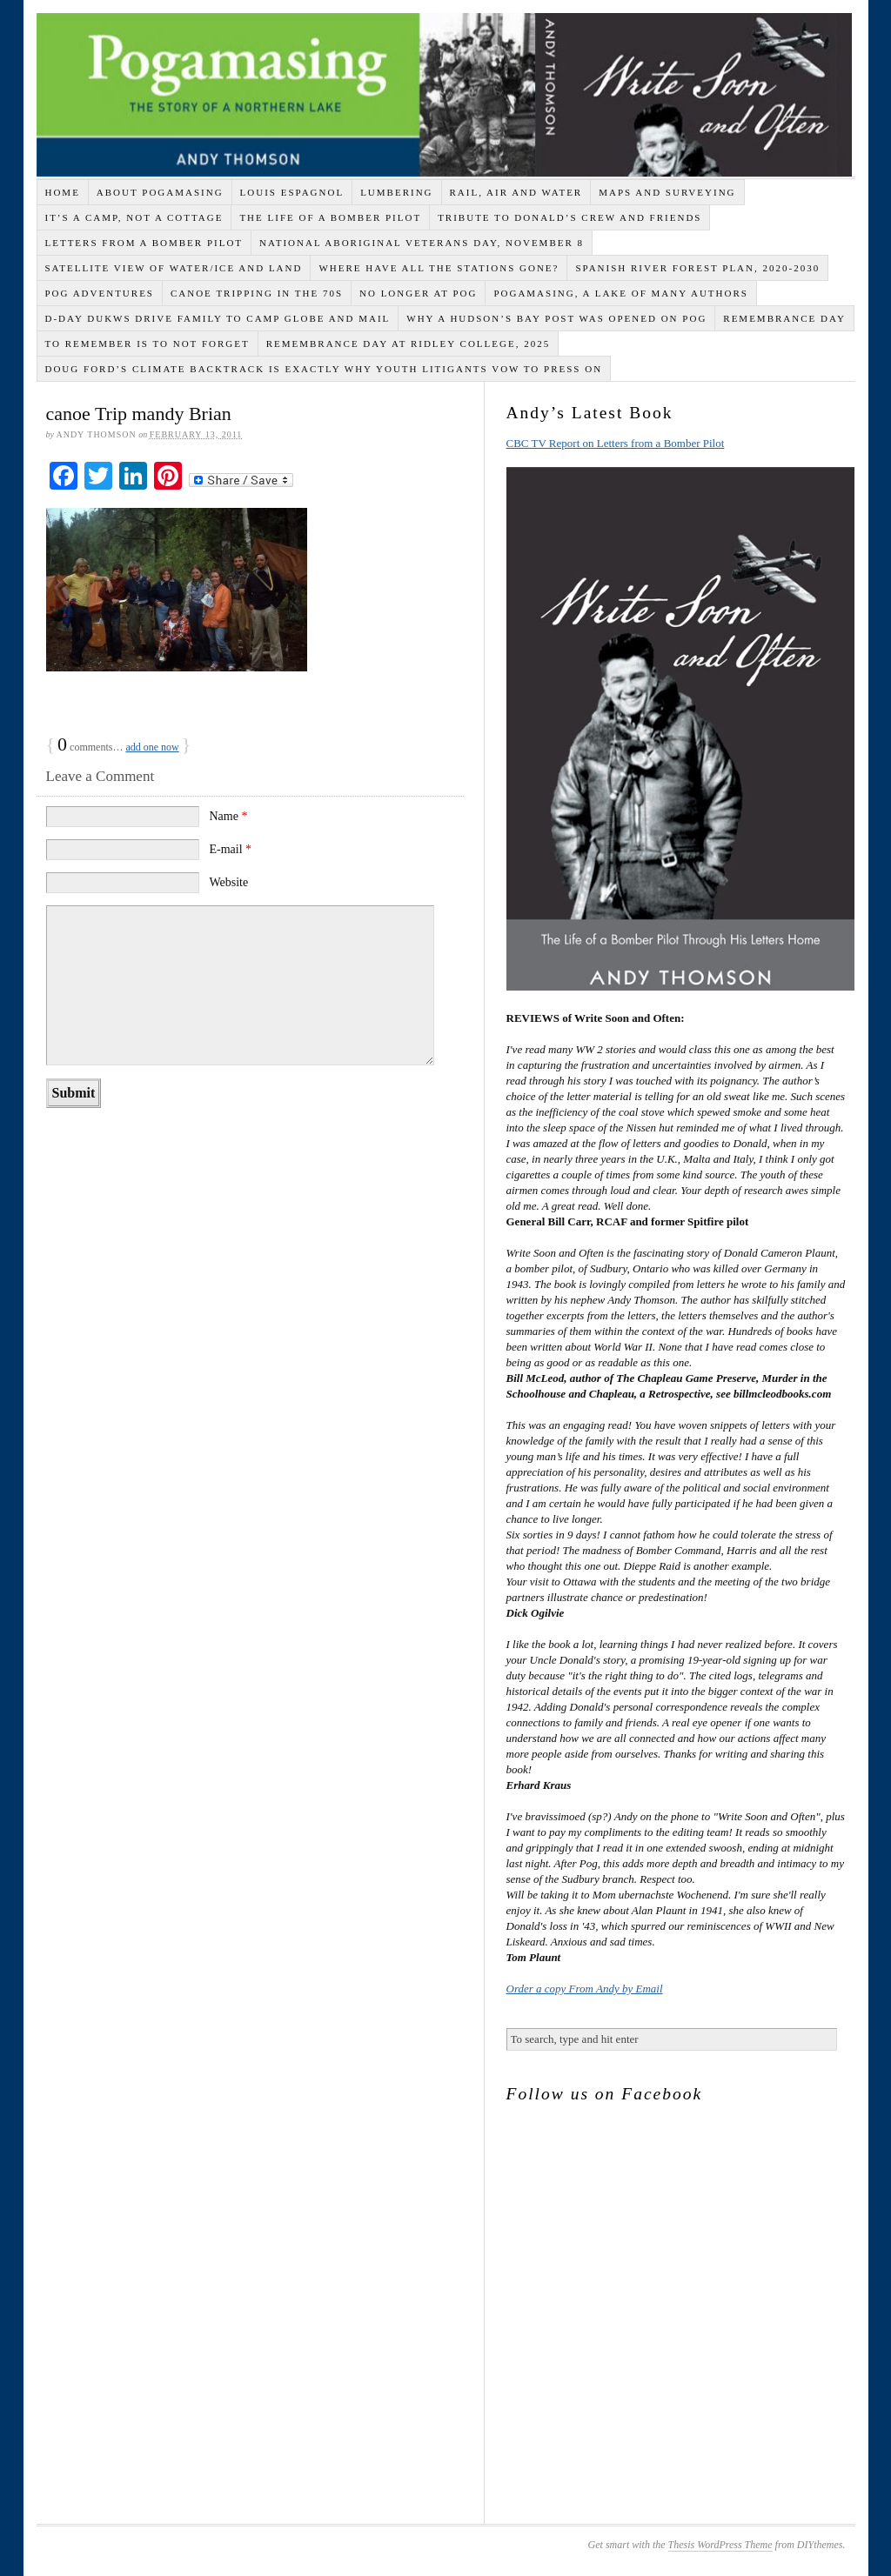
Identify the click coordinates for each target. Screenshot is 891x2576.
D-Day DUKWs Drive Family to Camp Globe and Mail (217, 318)
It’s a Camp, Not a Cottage (133, 217)
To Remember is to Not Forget (146, 343)
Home (61, 192)
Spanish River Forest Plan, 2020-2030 (697, 268)
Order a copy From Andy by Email (584, 1988)
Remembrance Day (784, 318)
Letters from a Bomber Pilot (143, 242)
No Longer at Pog (418, 293)
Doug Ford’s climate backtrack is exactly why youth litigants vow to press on (323, 369)
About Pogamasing (160, 192)
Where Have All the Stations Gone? (438, 268)
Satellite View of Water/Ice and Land (173, 268)
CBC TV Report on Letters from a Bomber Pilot (615, 443)
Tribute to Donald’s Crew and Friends (569, 217)
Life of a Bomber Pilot (444, 95)
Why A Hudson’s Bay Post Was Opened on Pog (556, 318)
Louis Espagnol (292, 192)
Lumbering (396, 192)
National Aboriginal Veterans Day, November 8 (421, 242)
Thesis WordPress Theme (720, 2545)
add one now (151, 747)
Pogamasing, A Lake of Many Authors (620, 293)
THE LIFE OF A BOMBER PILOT (330, 217)
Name (228, 816)
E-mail (230, 849)
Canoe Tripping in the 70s (257, 293)
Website (228, 882)
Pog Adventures (98, 293)
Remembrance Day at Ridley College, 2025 (408, 343)
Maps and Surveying (667, 192)
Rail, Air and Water (516, 192)
